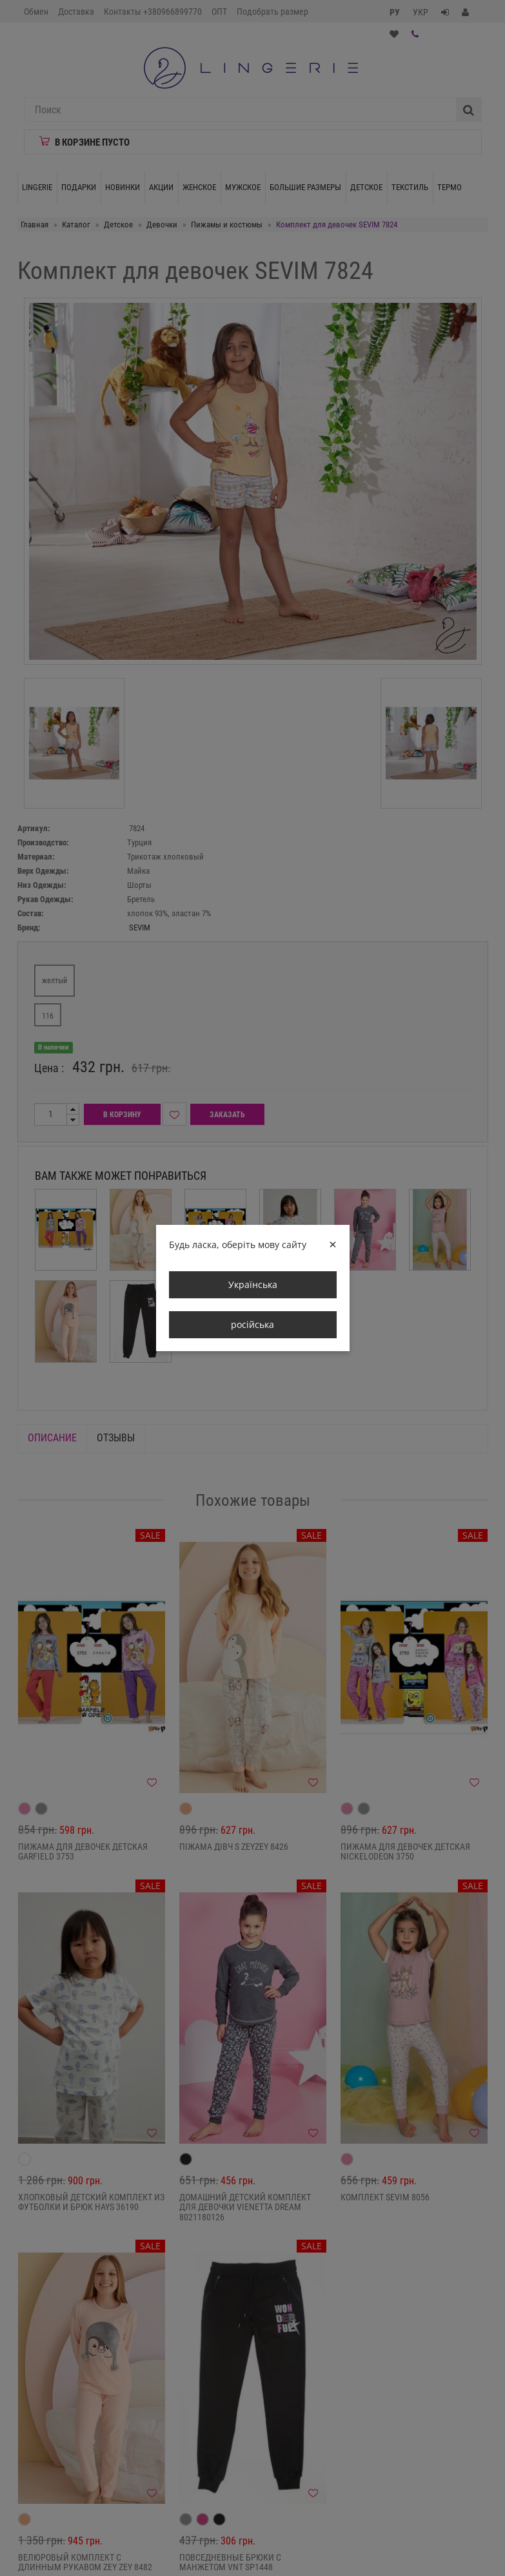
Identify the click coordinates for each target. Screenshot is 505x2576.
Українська (252, 1284)
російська (252, 1324)
